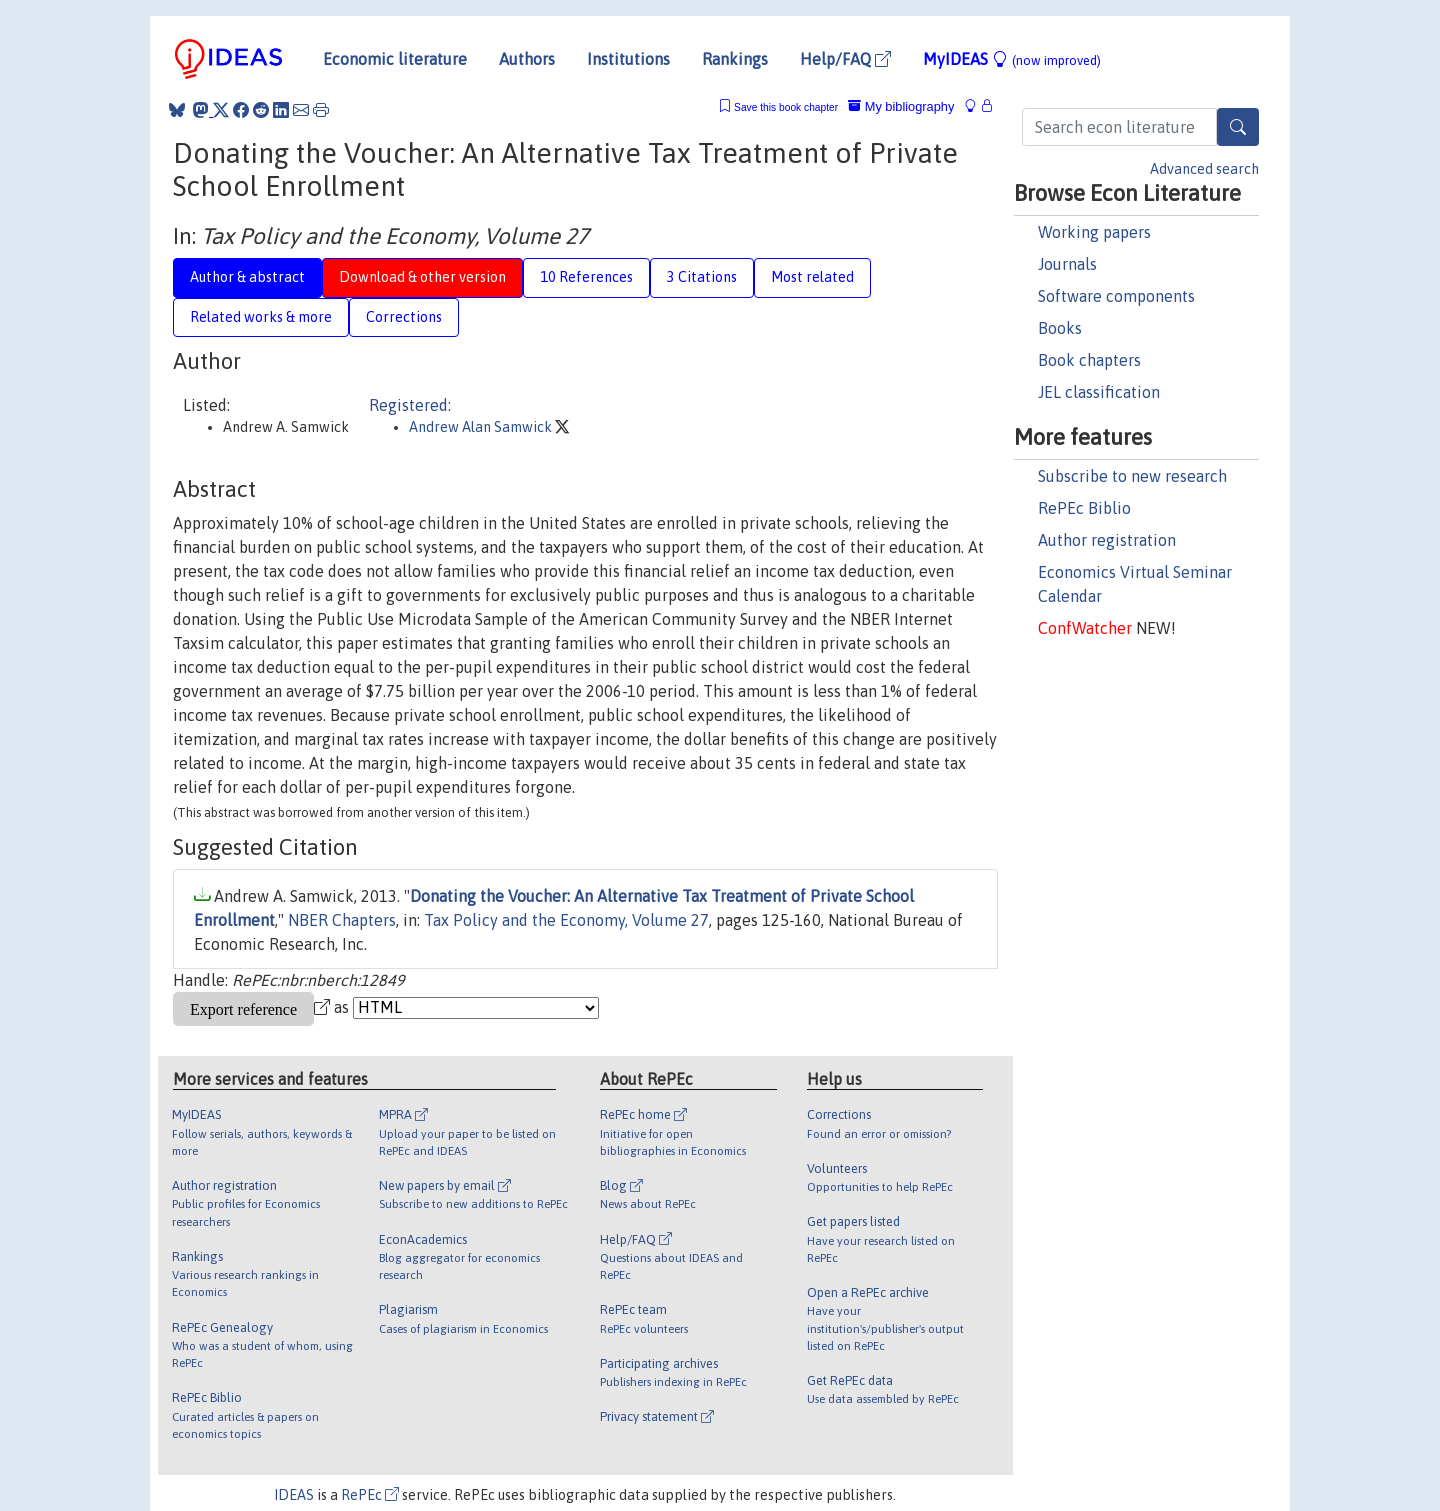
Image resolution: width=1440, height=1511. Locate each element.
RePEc (370, 1495)
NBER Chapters (342, 920)
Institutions (628, 59)
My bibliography (901, 106)
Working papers (1094, 232)
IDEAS (294, 1495)
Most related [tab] (812, 277)
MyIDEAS (1012, 59)
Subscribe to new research (1132, 476)
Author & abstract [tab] (247, 277)
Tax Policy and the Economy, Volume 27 (566, 920)
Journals (1067, 264)
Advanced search (1204, 169)
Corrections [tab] (404, 317)
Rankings (735, 59)
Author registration (1107, 540)
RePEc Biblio (1084, 508)
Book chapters (1089, 360)
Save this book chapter (786, 107)
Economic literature (395, 59)
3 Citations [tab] (702, 277)
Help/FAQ (845, 59)
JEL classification (1099, 392)
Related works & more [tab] (261, 317)
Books (1060, 328)
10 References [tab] (586, 277)
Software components (1116, 296)
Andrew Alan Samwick (482, 427)
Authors (527, 59)
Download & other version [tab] (422, 277)
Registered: (410, 405)
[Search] (1238, 127)
